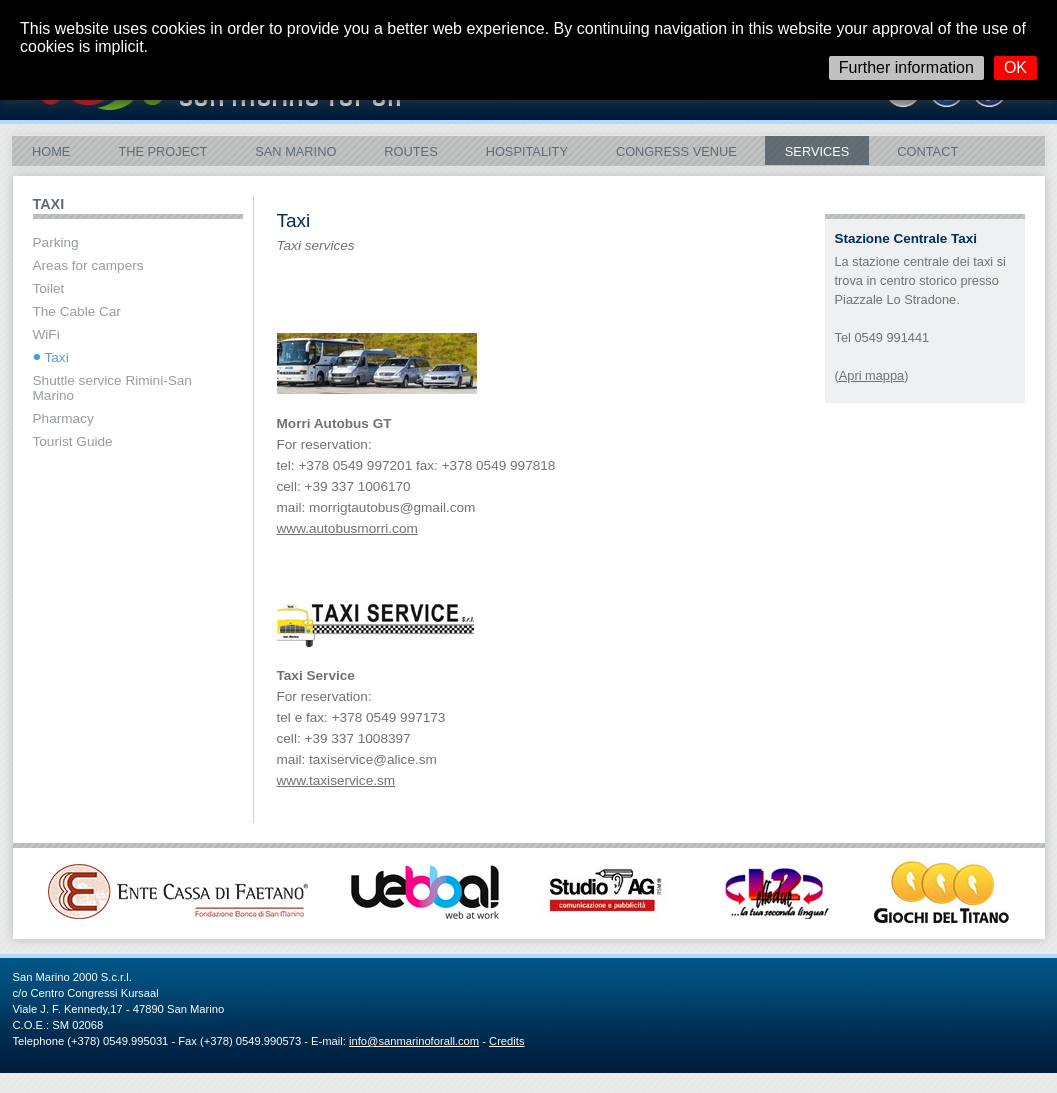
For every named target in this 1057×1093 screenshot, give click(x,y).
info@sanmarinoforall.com (414, 1041)
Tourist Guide (73, 441)
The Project (162, 151)
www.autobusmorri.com (347, 528)
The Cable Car (77, 311)
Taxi (57, 357)
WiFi (46, 334)
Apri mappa (871, 375)
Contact (927, 151)
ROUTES (410, 151)
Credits (506, 1041)
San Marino (295, 151)
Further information (906, 67)
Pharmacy (63, 418)
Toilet (49, 288)
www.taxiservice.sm (336, 780)
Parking (56, 242)
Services (817, 151)
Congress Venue (676, 151)
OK (1015, 67)
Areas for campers (88, 265)
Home (51, 151)
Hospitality (527, 151)
